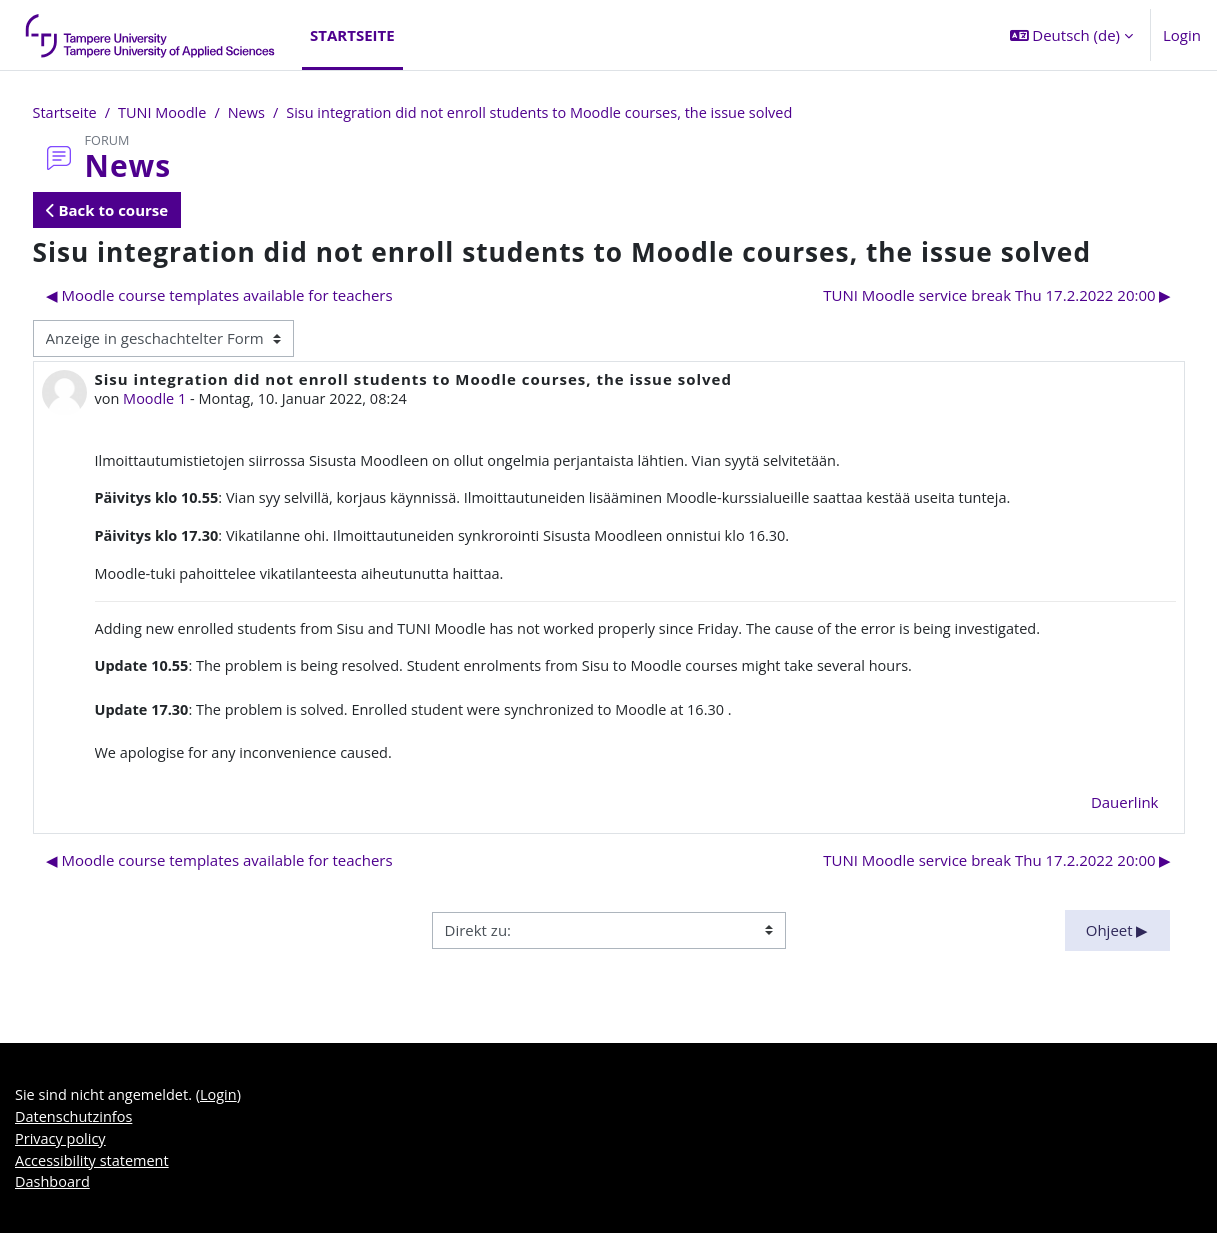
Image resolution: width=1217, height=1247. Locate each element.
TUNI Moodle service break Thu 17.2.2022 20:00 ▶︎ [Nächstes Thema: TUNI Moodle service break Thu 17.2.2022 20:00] (997, 296)
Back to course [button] (107, 211)
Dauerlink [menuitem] (1125, 812)
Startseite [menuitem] (352, 35)
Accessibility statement (94, 1173)
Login (1182, 35)
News (253, 113)
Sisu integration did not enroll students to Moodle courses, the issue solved (556, 113)
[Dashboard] (151, 35)
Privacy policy (62, 1151)
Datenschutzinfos (76, 1128)
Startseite (66, 113)
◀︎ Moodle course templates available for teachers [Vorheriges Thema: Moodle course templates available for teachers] (219, 296)
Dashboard (53, 1196)
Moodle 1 (156, 400)
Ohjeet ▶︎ (1117, 940)
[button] (1071, 35)
